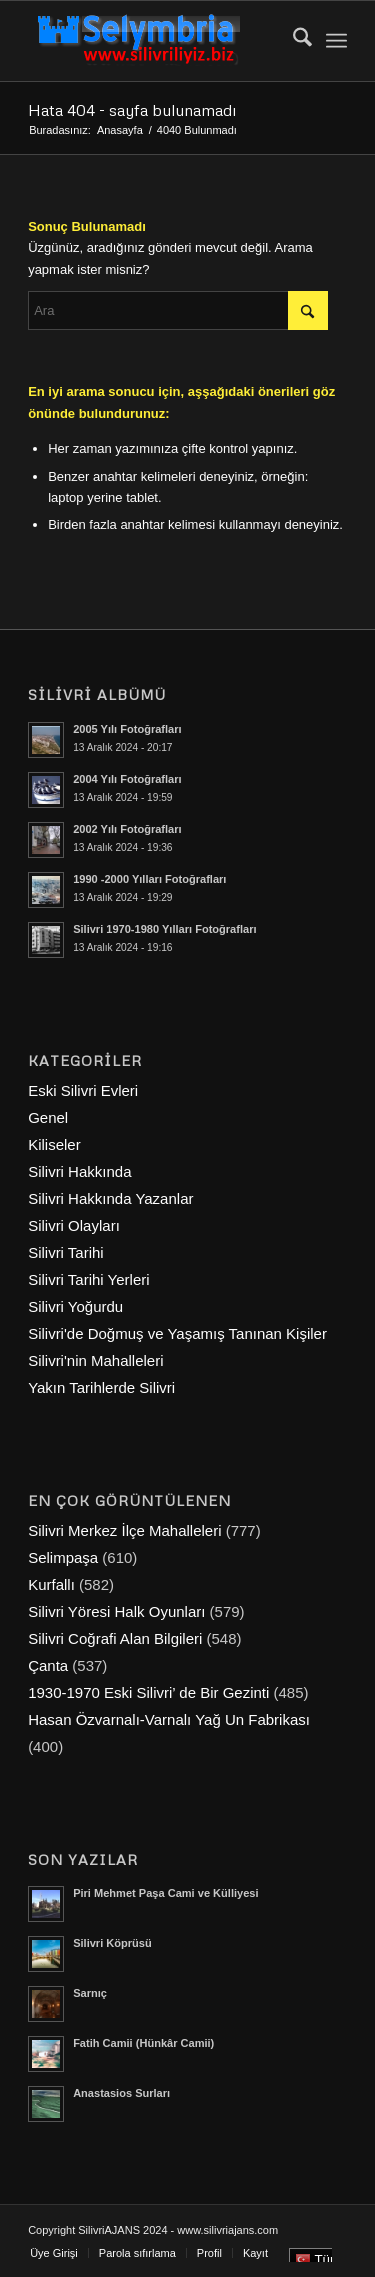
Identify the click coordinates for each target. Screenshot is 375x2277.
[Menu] (336, 41)
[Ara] (292, 41)
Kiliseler (54, 1144)
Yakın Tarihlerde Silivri (101, 1387)
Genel (48, 1117)
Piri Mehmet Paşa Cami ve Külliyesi (165, 1893)
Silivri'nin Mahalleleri (95, 1360)
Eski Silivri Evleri (83, 1090)
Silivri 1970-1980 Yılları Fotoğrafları (164, 929)
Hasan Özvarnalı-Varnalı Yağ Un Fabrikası (169, 1719)
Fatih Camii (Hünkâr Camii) (143, 2043)
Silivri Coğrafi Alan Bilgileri (115, 1638)
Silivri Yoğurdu (75, 1306)
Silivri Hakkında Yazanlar (110, 1198)
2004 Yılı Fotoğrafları (127, 779)
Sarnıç (90, 1993)
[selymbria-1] (155, 41)
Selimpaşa (63, 1557)
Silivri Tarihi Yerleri (88, 1279)
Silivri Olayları (74, 1225)
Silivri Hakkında (79, 1171)
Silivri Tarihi (66, 1252)
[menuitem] (292, 41)
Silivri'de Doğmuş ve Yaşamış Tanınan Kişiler (177, 1333)
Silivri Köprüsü (112, 1943)
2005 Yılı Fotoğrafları (127, 729)
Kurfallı (51, 1584)
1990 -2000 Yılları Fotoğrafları (149, 879)
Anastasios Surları (121, 2093)
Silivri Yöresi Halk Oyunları (116, 1611)
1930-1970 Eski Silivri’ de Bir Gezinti (148, 1692)
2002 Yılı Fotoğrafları (127, 829)
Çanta (48, 1665)
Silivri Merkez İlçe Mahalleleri (124, 1530)
